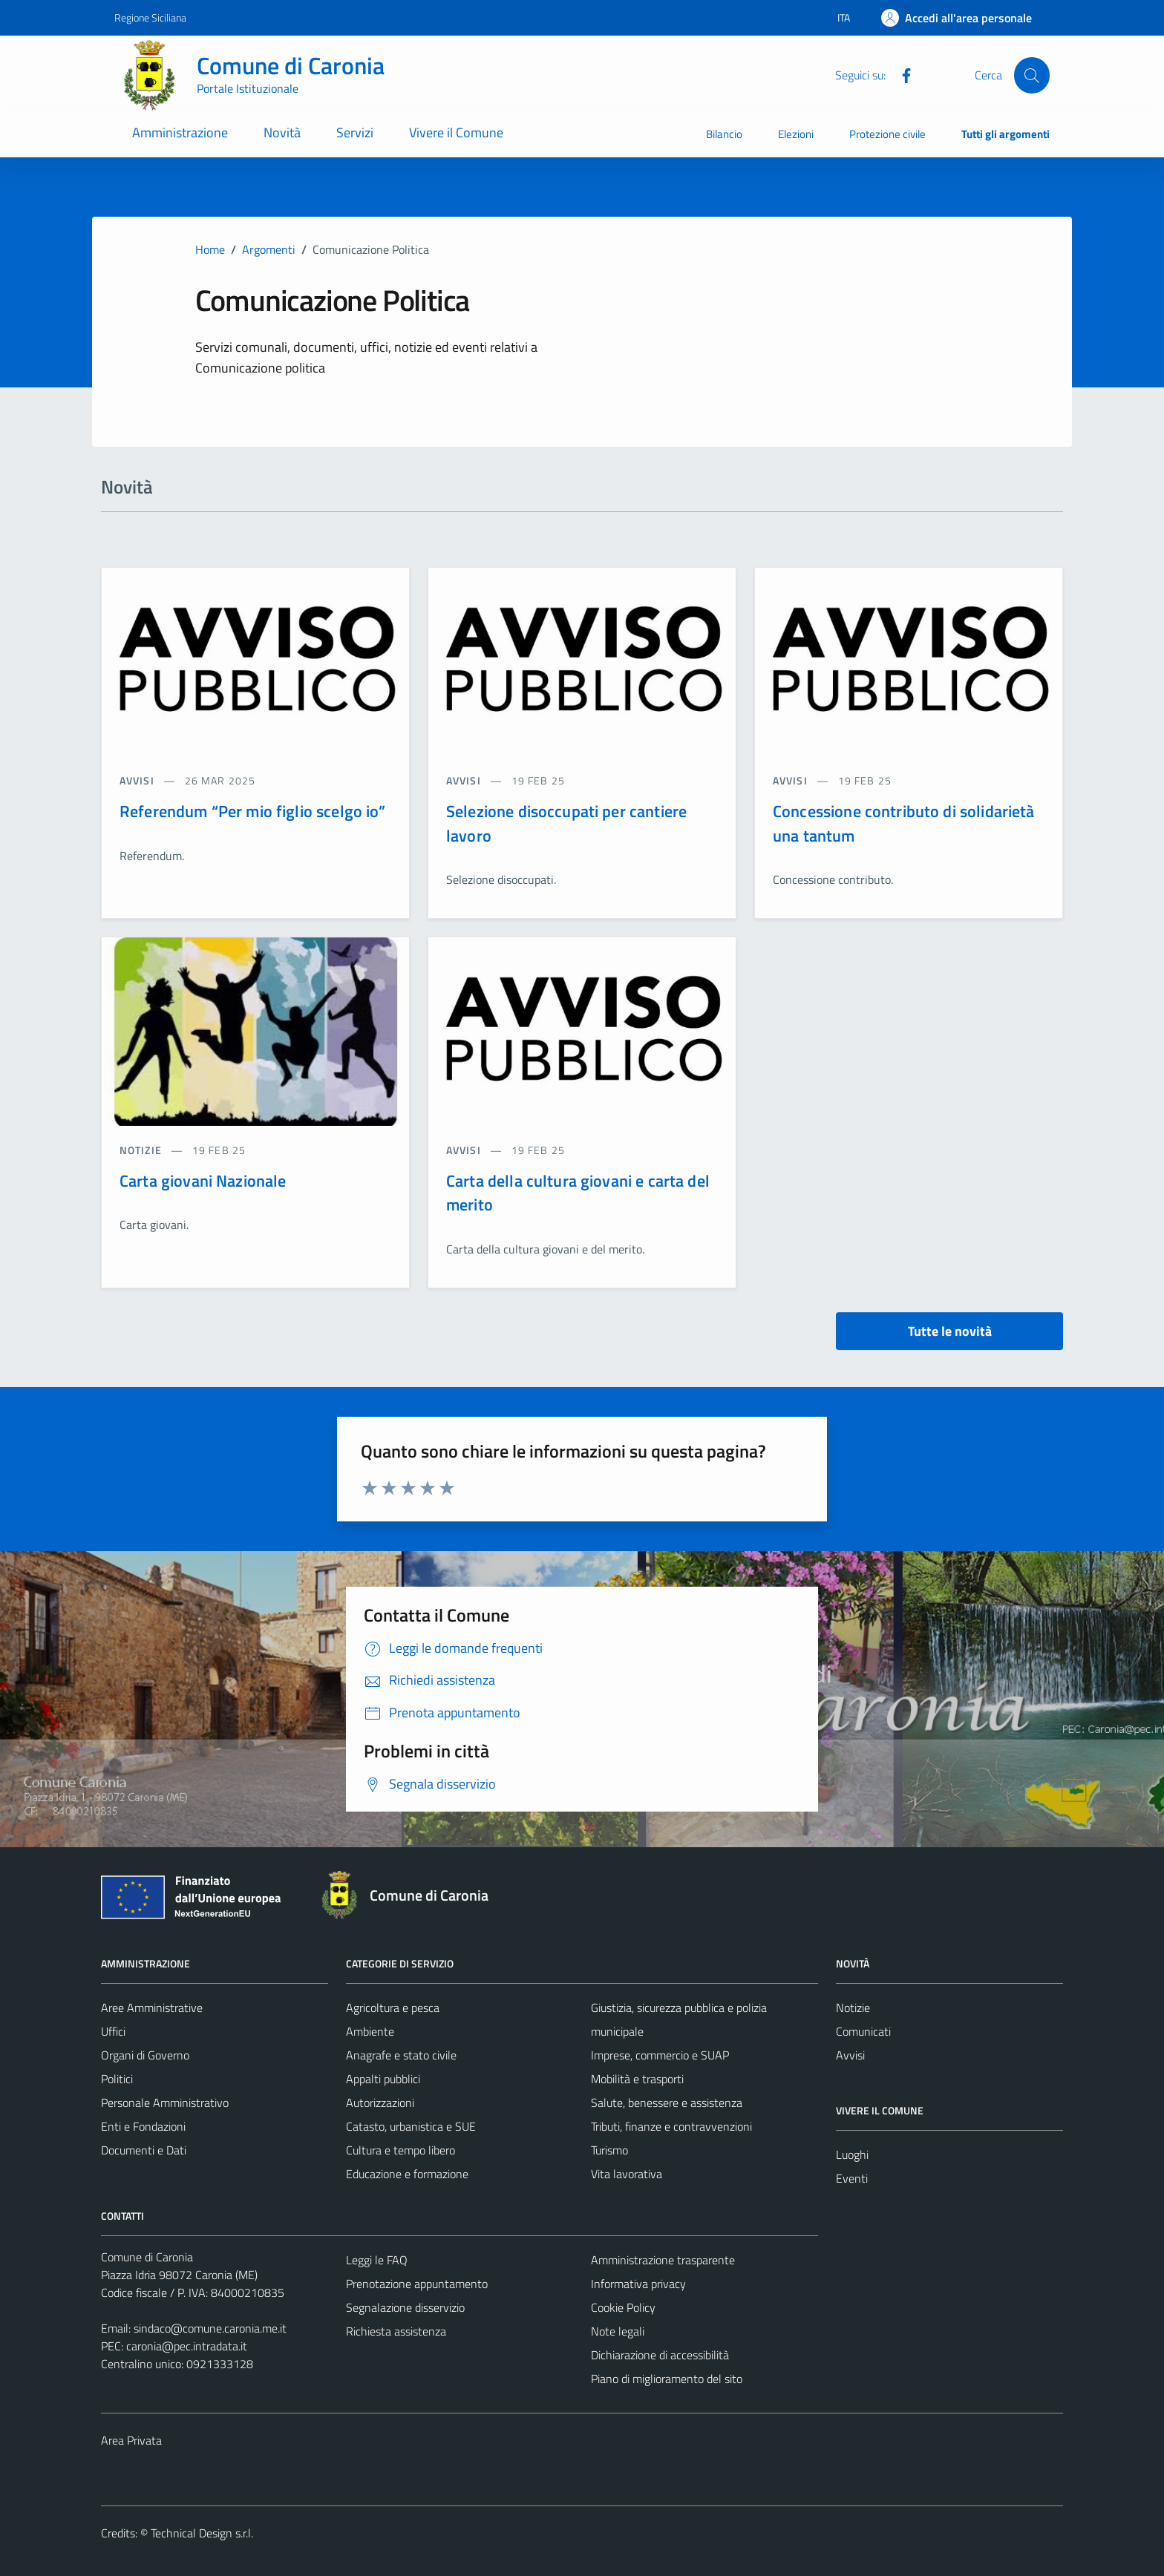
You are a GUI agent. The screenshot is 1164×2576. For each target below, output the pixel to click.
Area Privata (131, 2440)
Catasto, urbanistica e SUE (411, 2126)
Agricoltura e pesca (392, 2007)
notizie (142, 1150)
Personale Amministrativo (165, 2102)
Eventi (852, 2178)
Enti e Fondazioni (143, 2126)
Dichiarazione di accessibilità (660, 2355)
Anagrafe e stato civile (401, 2055)
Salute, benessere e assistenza (666, 2102)
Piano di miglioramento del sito (666, 2378)
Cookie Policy (623, 2307)
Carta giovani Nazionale (203, 1181)
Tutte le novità (950, 1331)
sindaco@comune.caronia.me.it (210, 2328)
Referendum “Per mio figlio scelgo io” (253, 811)
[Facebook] (900, 74)
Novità (282, 132)
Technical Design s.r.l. (202, 2533)
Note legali (617, 2331)
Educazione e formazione (407, 2174)
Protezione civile (887, 133)
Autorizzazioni (380, 2102)
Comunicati (863, 2031)
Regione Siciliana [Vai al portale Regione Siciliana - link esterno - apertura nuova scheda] (150, 17)
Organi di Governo (145, 2055)
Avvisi (850, 2055)
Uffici (113, 2031)
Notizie (853, 2007)
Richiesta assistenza (396, 2331)
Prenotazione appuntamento (417, 2283)
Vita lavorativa (626, 2174)
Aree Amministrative (152, 2007)
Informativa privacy (638, 2283)
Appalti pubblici (383, 2079)
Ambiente (370, 2031)
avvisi (138, 780)
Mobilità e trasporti (637, 2079)
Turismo (609, 2150)
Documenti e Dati (143, 2150)
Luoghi (852, 2154)
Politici (117, 2079)
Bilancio (724, 133)
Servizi (354, 132)
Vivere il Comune (456, 132)
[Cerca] (1032, 75)
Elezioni (796, 133)
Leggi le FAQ (377, 2260)
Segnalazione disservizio (405, 2307)
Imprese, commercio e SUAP (660, 2055)
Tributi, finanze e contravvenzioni (671, 2126)
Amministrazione (180, 132)
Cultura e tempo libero (400, 2150)
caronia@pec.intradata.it (186, 2346)
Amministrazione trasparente (663, 2260)
